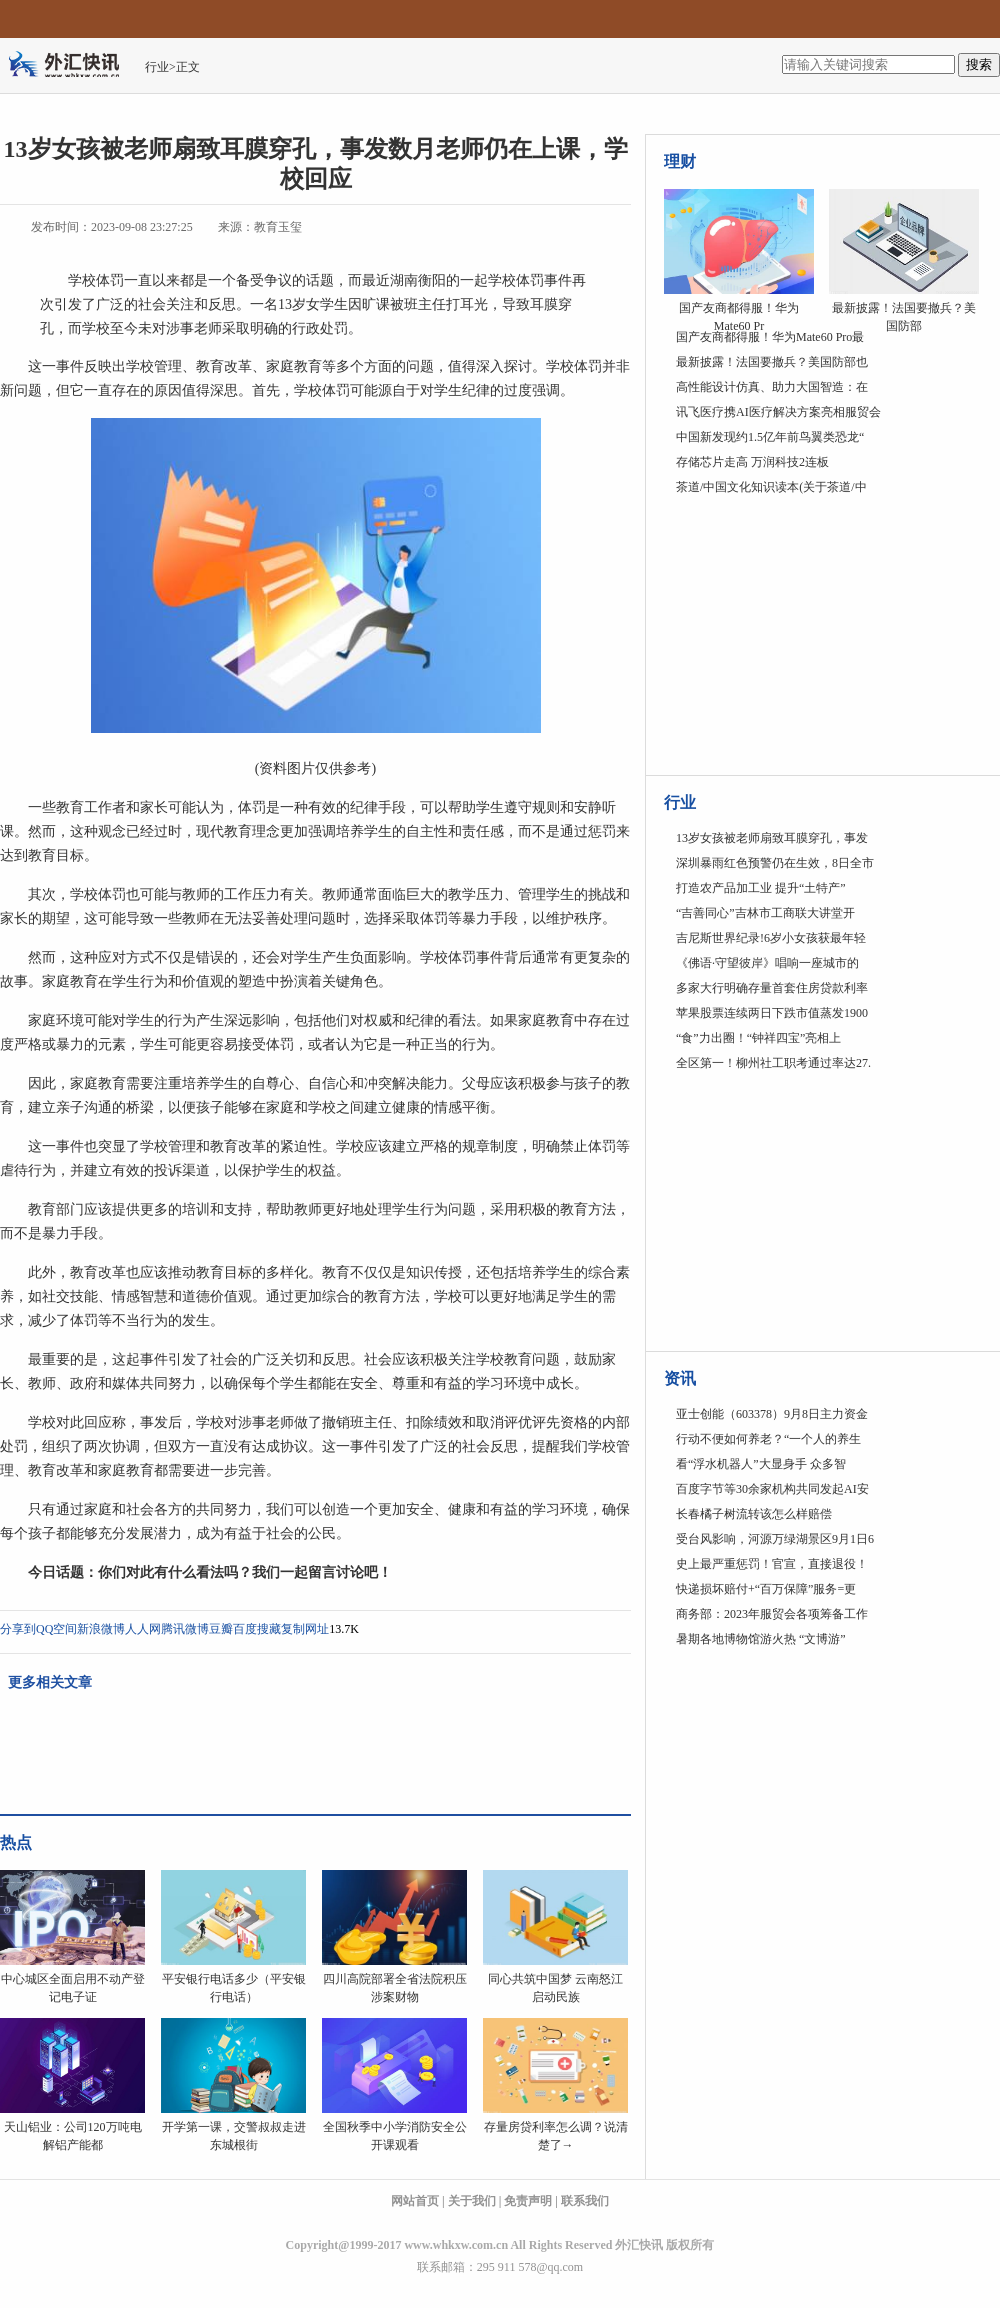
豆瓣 (221, 1629)
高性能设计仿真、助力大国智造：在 (772, 387)
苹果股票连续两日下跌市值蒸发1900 (772, 1013)
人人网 (143, 1629)
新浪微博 (101, 1629)
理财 (680, 161)
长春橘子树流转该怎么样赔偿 (754, 1514)
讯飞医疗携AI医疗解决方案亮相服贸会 (778, 412)
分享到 (18, 1629)
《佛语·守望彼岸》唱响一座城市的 (767, 963)
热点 (16, 1842)
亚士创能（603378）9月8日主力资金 (772, 1414)
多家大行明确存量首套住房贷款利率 (772, 988)
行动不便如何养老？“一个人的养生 (768, 1439)
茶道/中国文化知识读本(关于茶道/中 (771, 487)
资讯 (680, 1378)
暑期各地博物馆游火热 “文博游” (761, 1639)
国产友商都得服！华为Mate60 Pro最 (770, 337)
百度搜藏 (257, 1629)
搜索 (979, 64)
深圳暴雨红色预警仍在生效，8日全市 (775, 863)
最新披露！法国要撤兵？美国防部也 (772, 362)
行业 (157, 67)
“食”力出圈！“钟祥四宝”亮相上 (758, 1038)
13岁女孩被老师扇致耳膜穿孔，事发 (772, 838)
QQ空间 (56, 1629)
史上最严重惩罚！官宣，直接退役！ (772, 1564)
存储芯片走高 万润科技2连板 (752, 462)
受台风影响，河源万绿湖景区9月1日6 (775, 1539)
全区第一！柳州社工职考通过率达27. (773, 1063)
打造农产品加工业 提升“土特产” (761, 888)
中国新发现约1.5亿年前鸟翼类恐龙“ (770, 437)
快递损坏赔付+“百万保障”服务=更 (766, 1589)
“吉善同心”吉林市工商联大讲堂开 (765, 913)
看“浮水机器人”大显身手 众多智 (761, 1464)
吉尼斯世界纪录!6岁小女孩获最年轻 (771, 938)
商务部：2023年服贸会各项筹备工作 (772, 1614)
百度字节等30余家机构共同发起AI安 (772, 1489)
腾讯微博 (185, 1629)
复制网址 (305, 1629)
